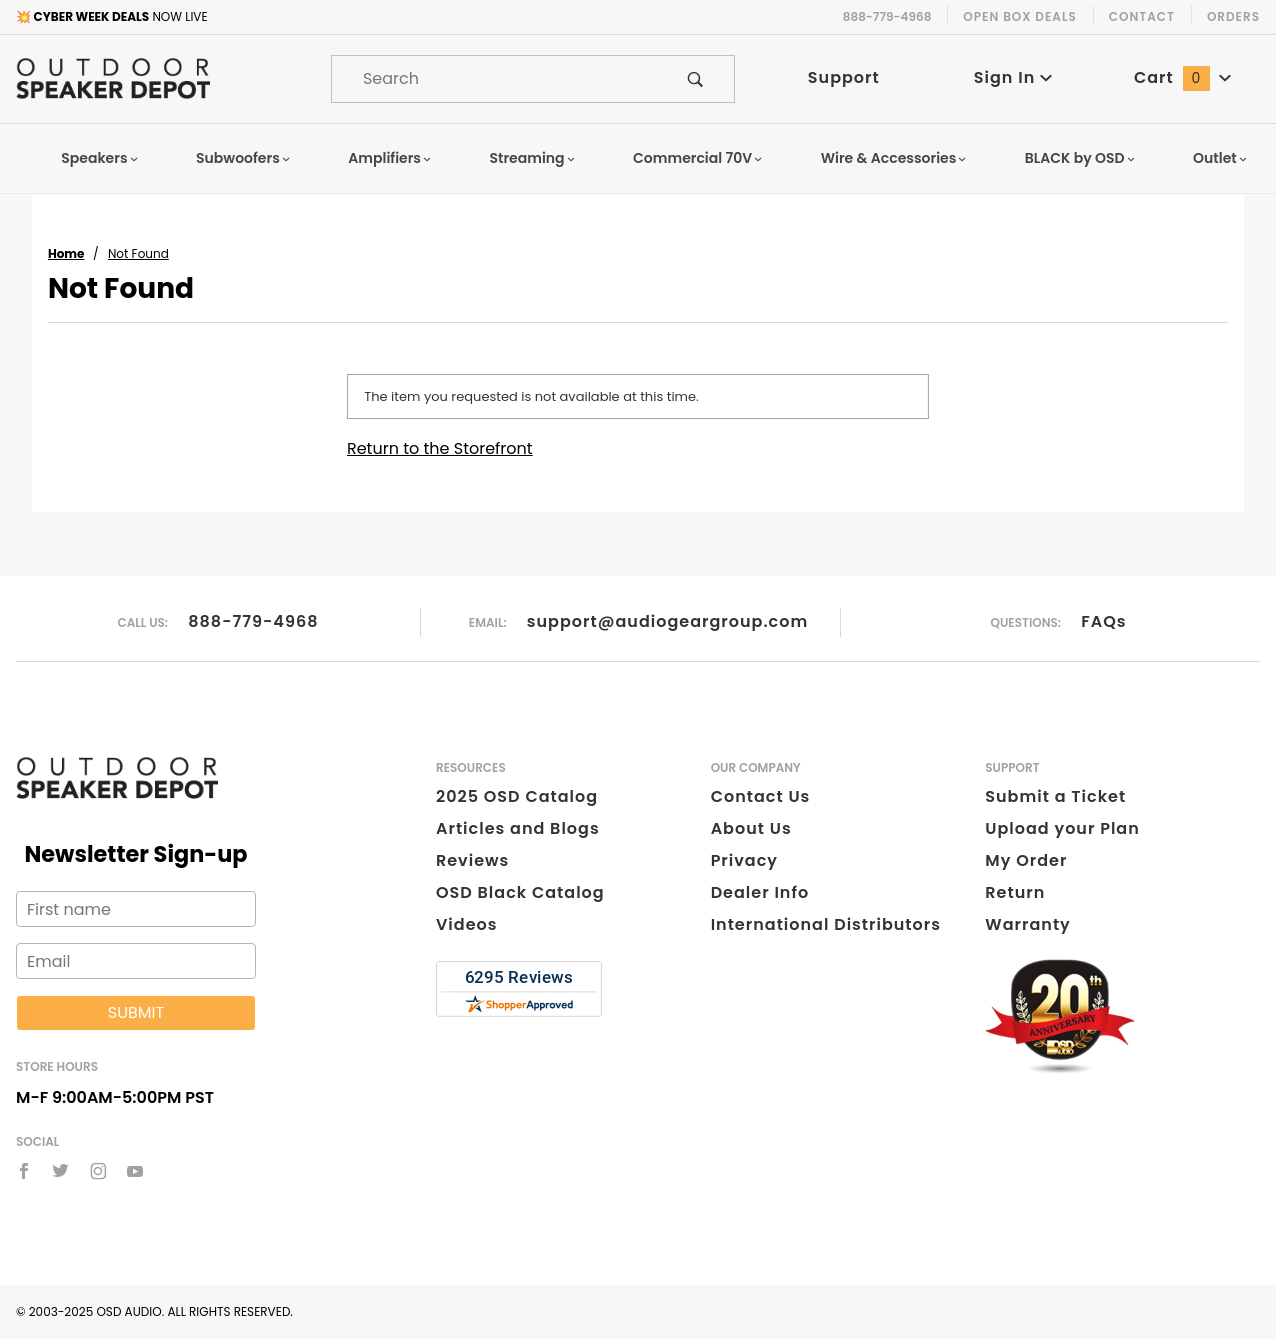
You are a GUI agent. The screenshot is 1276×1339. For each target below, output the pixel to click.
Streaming (533, 158)
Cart (1183, 77)
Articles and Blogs (518, 828)
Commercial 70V (698, 158)
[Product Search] (494, 79)
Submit (136, 1012)
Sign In (1013, 77)
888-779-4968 (253, 621)
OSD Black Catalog (520, 892)
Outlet (1220, 158)
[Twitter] (60, 1171)
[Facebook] (24, 1171)
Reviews (472, 860)
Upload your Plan (1062, 828)
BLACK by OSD (1080, 158)
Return (1015, 892)
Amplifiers (390, 158)
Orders (1233, 16)
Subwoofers (243, 158)
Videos (466, 924)
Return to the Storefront (440, 448)
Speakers (100, 158)
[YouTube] (135, 1171)
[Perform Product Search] (695, 79)
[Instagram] (98, 1171)
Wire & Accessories (894, 158)
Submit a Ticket (1055, 796)
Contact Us (761, 796)
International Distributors (826, 924)
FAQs (1103, 621)
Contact (1142, 16)
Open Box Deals (1019, 16)
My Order (1026, 860)
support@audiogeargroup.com (667, 621)
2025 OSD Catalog (517, 796)
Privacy (744, 860)
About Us (751, 828)
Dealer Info (760, 892)
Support (844, 77)
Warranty (1027, 924)
